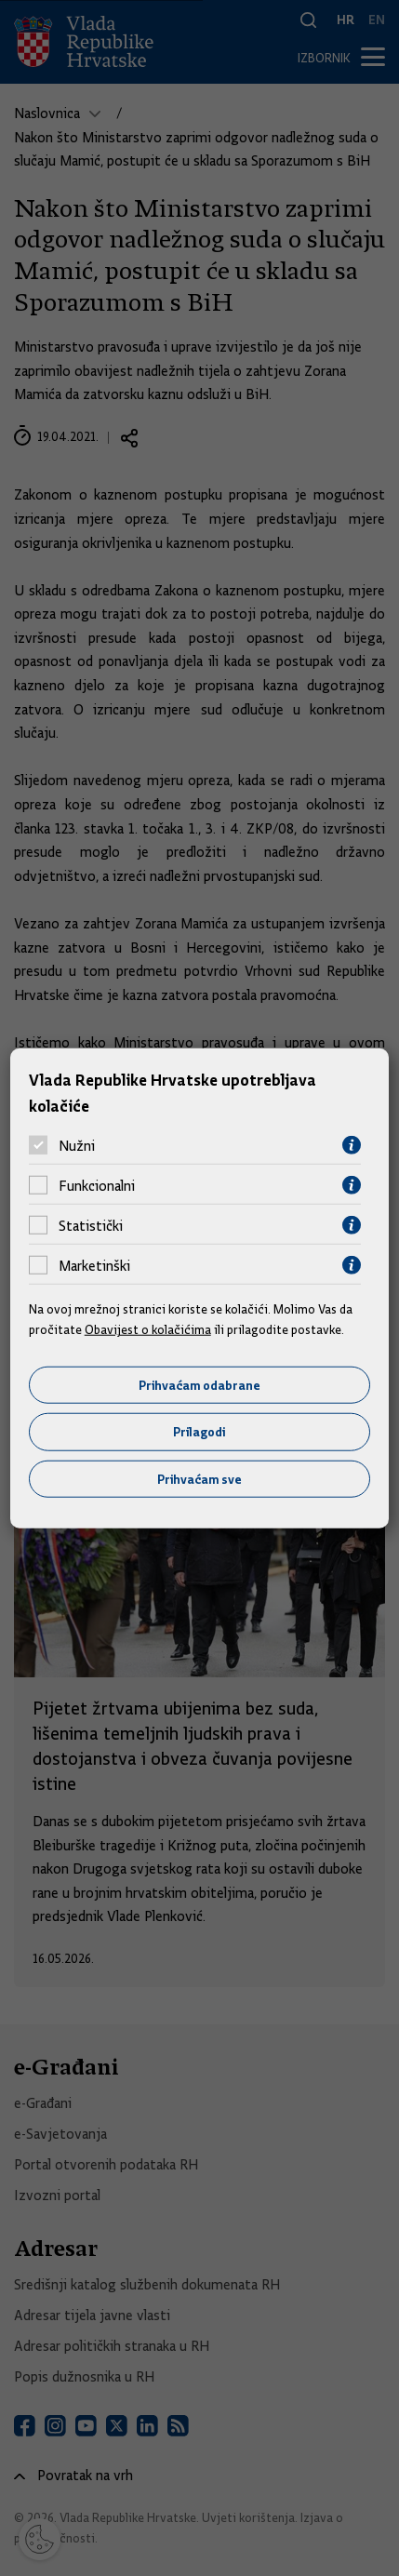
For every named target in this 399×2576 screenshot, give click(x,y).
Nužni (77, 1145)
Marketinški (94, 1265)
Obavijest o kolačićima (148, 1329)
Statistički (91, 1225)
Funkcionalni (97, 1185)
